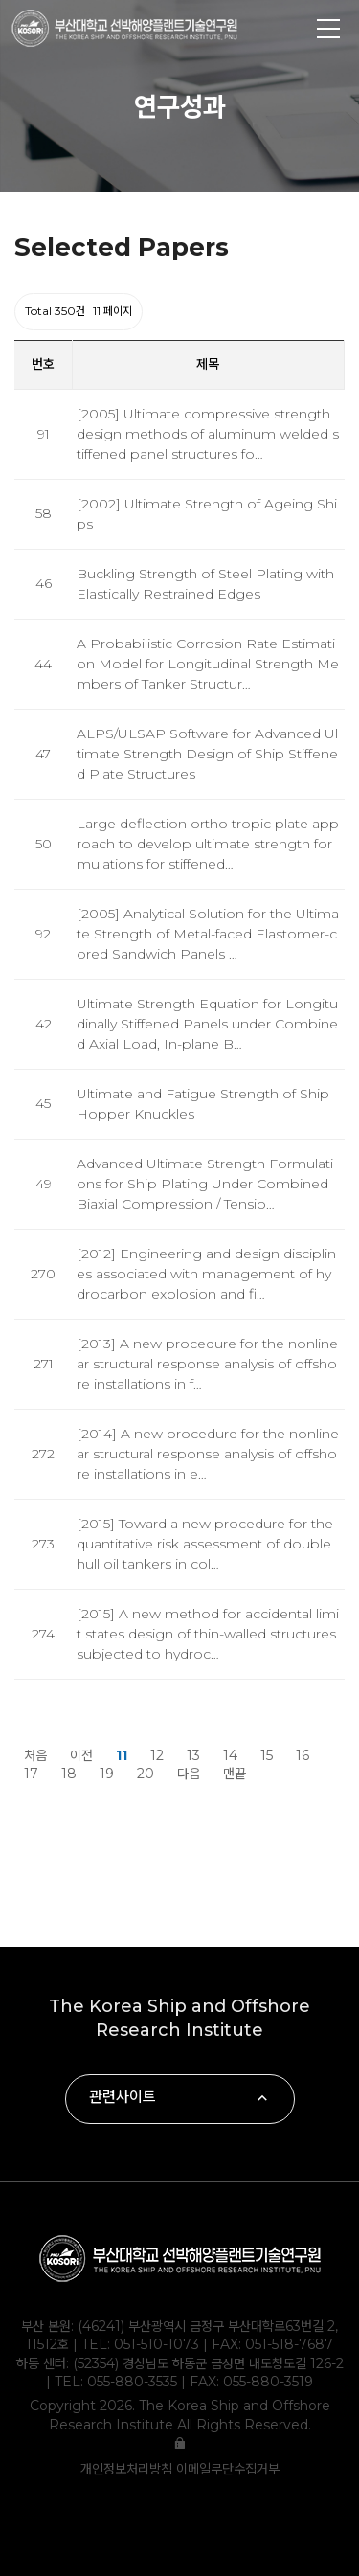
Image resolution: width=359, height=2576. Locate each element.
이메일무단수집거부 (228, 2468)
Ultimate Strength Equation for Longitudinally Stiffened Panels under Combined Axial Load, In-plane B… (207, 1023)
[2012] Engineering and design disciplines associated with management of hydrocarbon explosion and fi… (206, 1273)
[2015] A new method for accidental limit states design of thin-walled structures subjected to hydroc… (208, 1633)
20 (145, 1773)
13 (193, 1755)
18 (69, 1773)
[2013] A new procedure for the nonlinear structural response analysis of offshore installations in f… (207, 1363)
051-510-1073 (156, 2344)
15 (266, 1755)
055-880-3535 (132, 2381)
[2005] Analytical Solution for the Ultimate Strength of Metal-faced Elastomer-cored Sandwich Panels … (208, 933)
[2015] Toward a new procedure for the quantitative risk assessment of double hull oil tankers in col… (205, 1543)
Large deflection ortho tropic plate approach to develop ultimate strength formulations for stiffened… (208, 843)
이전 (81, 1755)
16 (302, 1755)
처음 (35, 1755)
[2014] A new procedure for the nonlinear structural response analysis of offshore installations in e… (208, 1453)
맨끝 (234, 1773)
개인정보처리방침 (128, 2468)
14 (230, 1755)
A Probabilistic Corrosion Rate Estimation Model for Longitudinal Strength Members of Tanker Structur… (208, 663)
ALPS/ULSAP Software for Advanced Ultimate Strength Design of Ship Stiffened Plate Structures (207, 753)
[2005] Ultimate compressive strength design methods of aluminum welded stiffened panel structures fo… (208, 434)
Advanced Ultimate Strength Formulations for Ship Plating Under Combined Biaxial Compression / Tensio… (205, 1183)
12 (157, 1755)
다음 (188, 1773)
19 (107, 1773)
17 (31, 1773)
